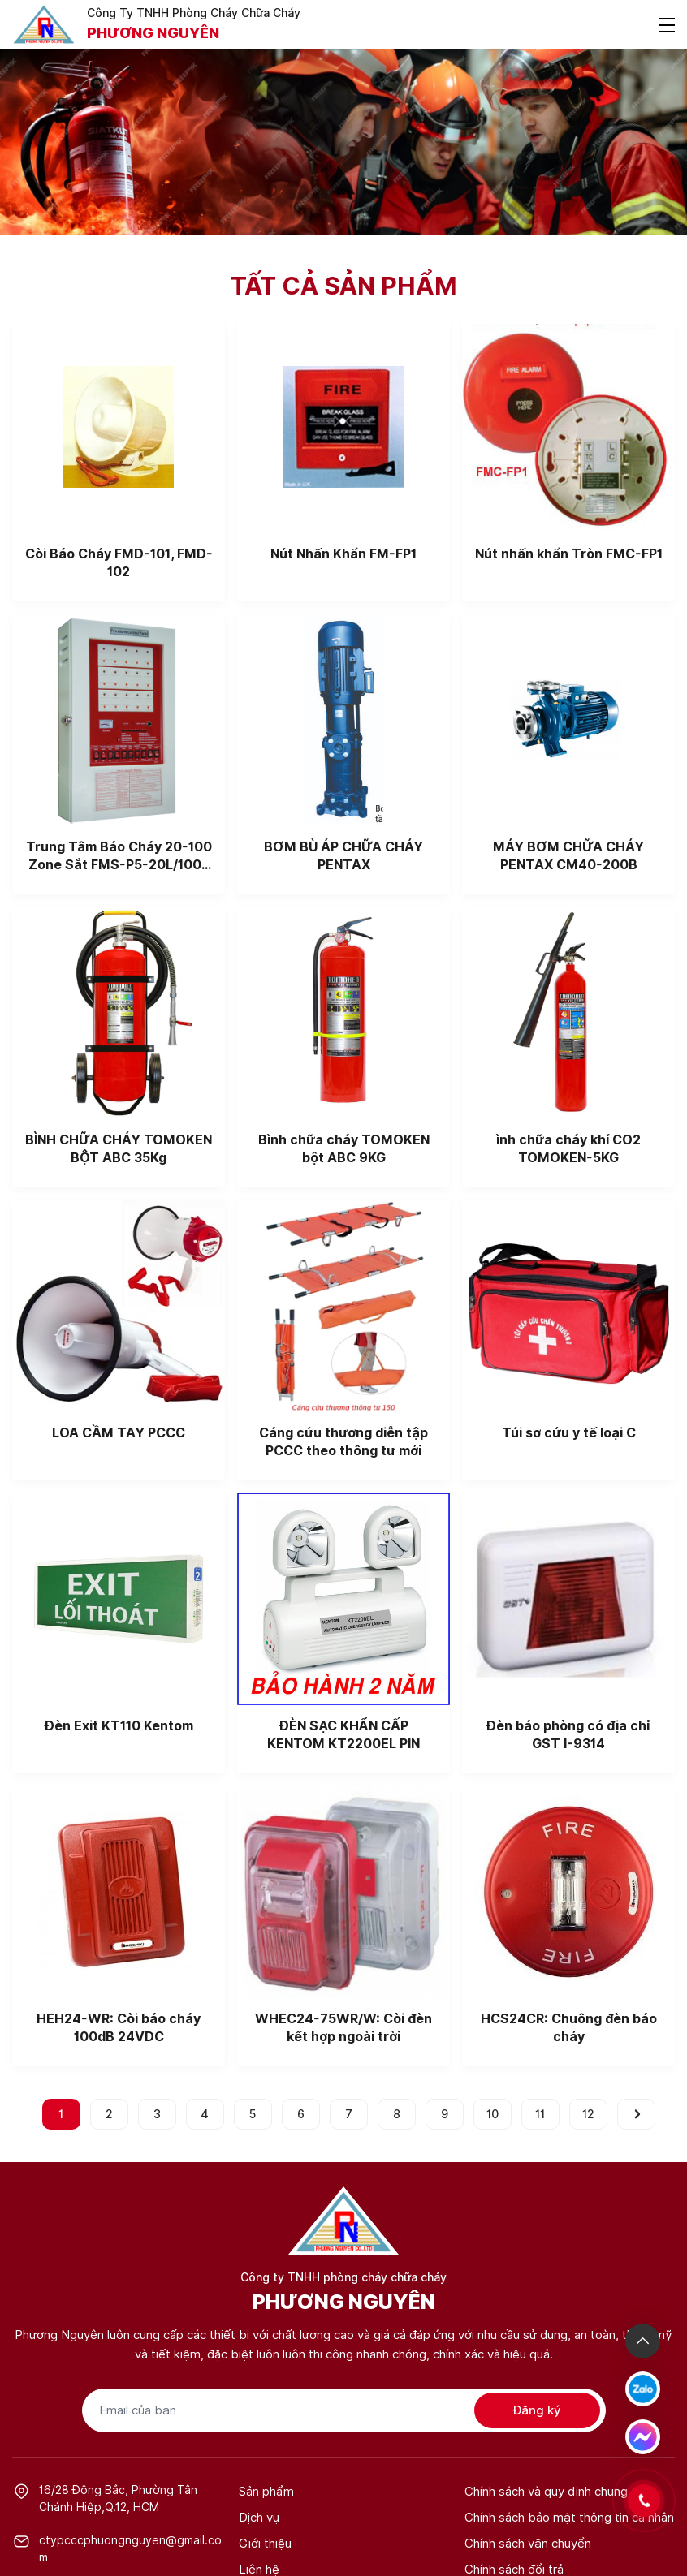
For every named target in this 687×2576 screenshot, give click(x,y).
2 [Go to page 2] (109, 2114)
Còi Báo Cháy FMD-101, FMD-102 (119, 562)
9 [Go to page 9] (444, 2114)
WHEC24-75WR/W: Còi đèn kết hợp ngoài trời (343, 2027)
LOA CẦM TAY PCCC (118, 1433)
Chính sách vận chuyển (527, 2543)
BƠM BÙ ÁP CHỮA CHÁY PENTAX (343, 855)
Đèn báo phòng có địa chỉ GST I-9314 (568, 1734)
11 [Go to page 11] (540, 2114)
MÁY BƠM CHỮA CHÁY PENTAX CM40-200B (568, 855)
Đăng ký (537, 2410)
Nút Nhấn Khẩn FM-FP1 (343, 554)
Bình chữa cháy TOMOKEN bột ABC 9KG (344, 1148)
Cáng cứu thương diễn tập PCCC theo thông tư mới (343, 1441)
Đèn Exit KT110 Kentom (119, 1726)
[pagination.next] (636, 2114)
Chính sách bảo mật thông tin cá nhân (569, 2517)
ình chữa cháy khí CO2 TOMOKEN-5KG (568, 1148)
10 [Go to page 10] (492, 2114)
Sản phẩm (266, 2491)
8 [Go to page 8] (396, 2114)
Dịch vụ (259, 2517)
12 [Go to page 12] (588, 2114)
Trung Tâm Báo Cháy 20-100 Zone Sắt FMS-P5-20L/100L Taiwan (119, 856)
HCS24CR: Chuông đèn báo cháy (569, 2027)
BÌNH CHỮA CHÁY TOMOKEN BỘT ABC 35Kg (118, 1148)
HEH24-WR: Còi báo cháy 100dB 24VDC (119, 2027)
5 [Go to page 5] (252, 2114)
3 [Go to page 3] (157, 2114)
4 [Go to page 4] (205, 2114)
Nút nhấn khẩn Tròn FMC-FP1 (569, 554)
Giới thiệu (265, 2543)
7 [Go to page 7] (348, 2114)
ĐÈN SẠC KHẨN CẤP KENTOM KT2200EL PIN (343, 1734)
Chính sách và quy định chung (546, 2491)
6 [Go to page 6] (301, 2114)
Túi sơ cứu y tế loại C (569, 1433)
